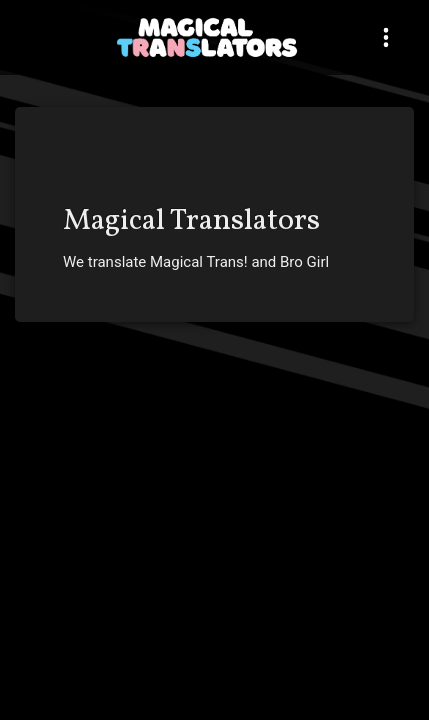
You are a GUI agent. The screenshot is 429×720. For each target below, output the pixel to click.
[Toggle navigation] (386, 37)
